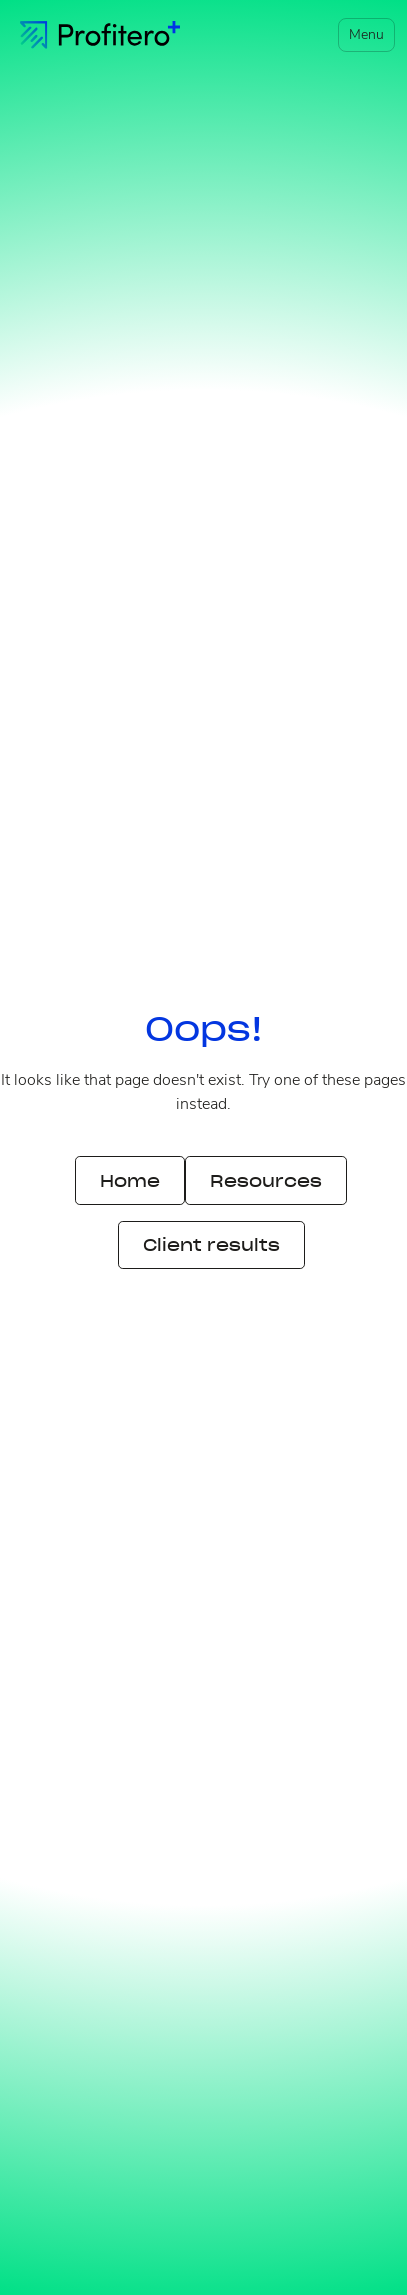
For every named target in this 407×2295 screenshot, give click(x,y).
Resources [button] (266, 1181)
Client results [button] (211, 1245)
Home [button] (130, 1181)
